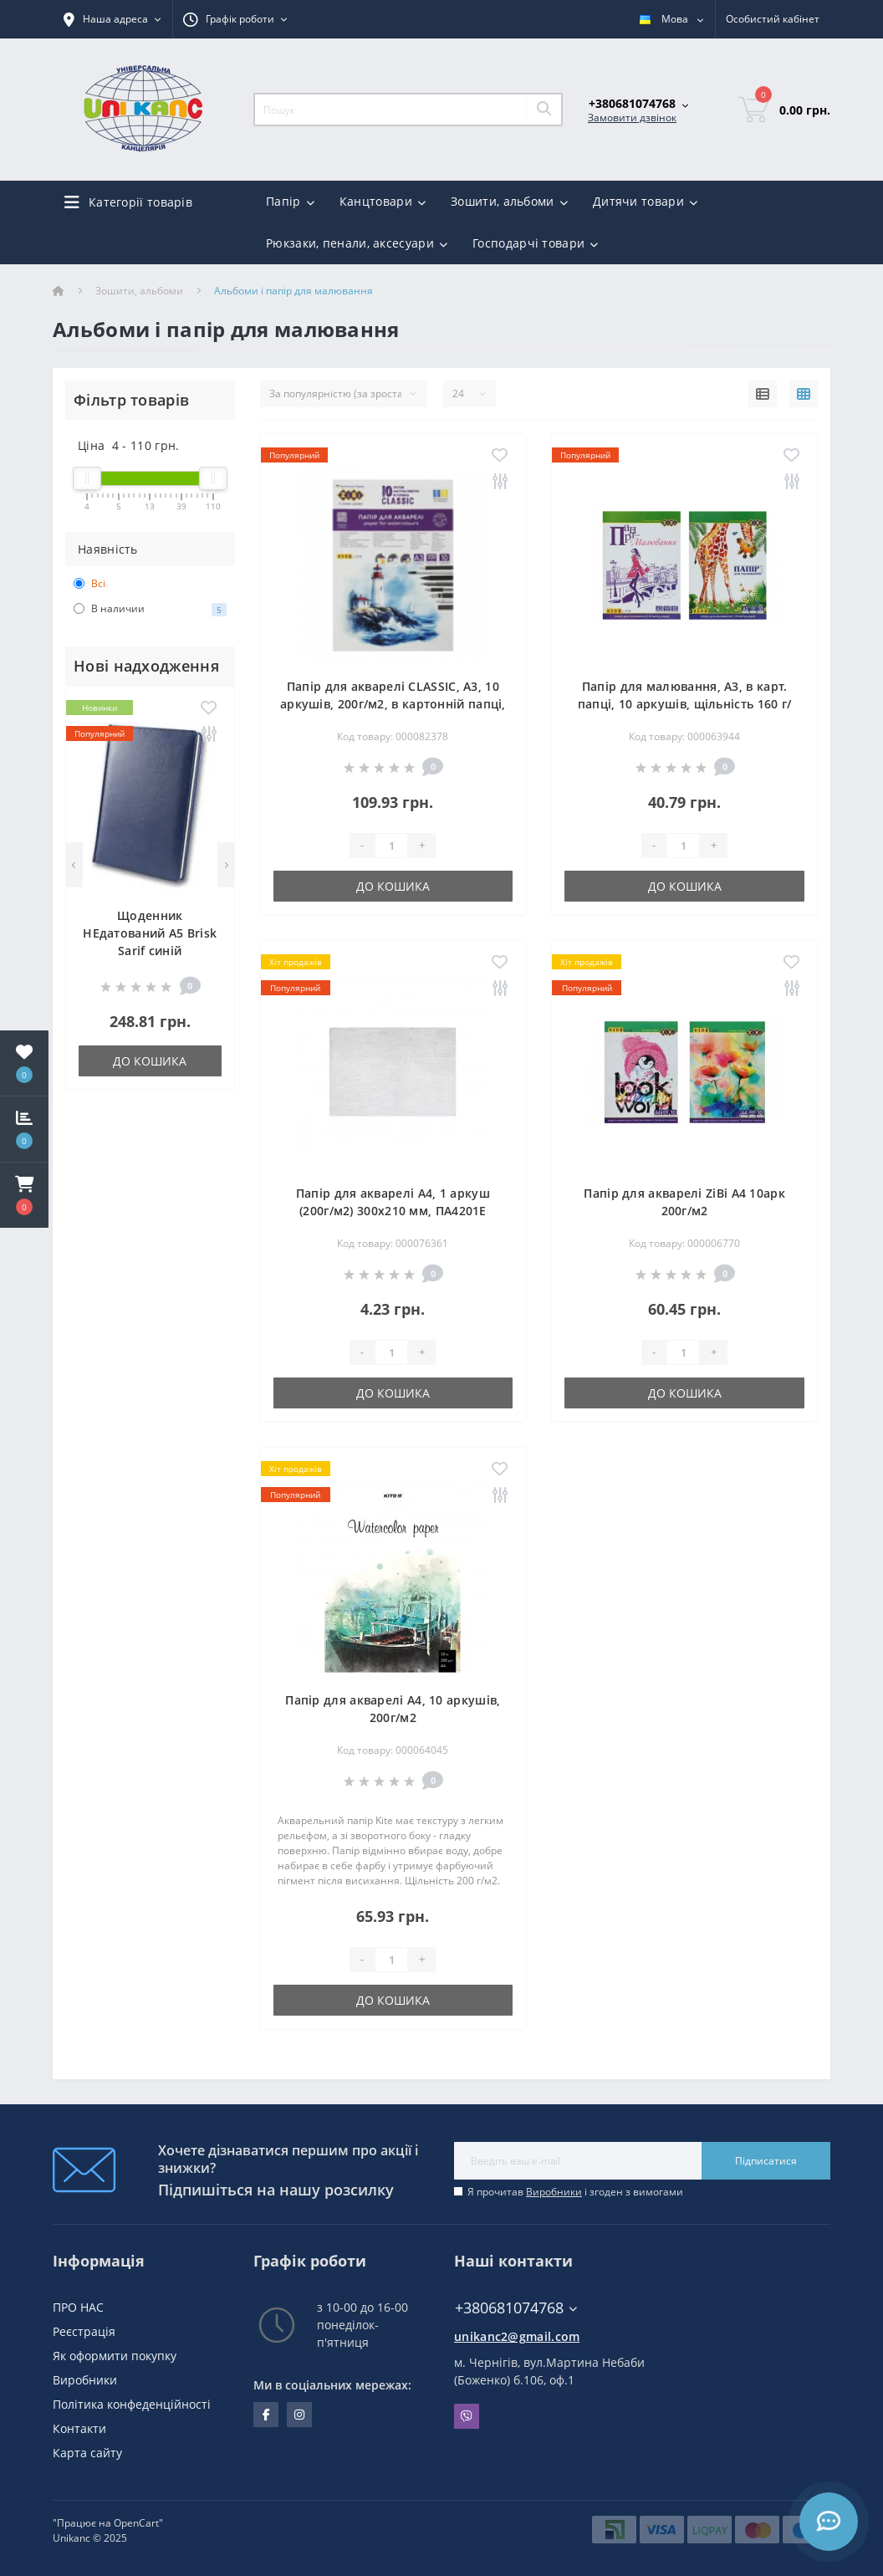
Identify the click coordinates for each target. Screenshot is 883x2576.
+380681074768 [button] (516, 2308)
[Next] (226, 864)
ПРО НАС (78, 2307)
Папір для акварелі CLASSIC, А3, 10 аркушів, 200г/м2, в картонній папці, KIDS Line (393, 703)
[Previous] (74, 864)
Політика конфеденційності (132, 2404)
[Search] (543, 110)
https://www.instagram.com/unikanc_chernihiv (299, 2414)
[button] (24, 1195)
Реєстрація (84, 2331)
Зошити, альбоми (139, 291)
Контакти (79, 2428)
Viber (466, 2416)
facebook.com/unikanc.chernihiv (266, 2414)
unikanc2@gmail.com (516, 2336)
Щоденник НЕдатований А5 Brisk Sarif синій (150, 932)
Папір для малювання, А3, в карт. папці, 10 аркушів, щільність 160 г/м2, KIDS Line (685, 703)
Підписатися (766, 2161)
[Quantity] (391, 845)
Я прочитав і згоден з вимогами (575, 2192)
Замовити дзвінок (632, 117)
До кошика (149, 1061)
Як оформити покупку (114, 2356)
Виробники (554, 2192)
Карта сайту (87, 2453)
